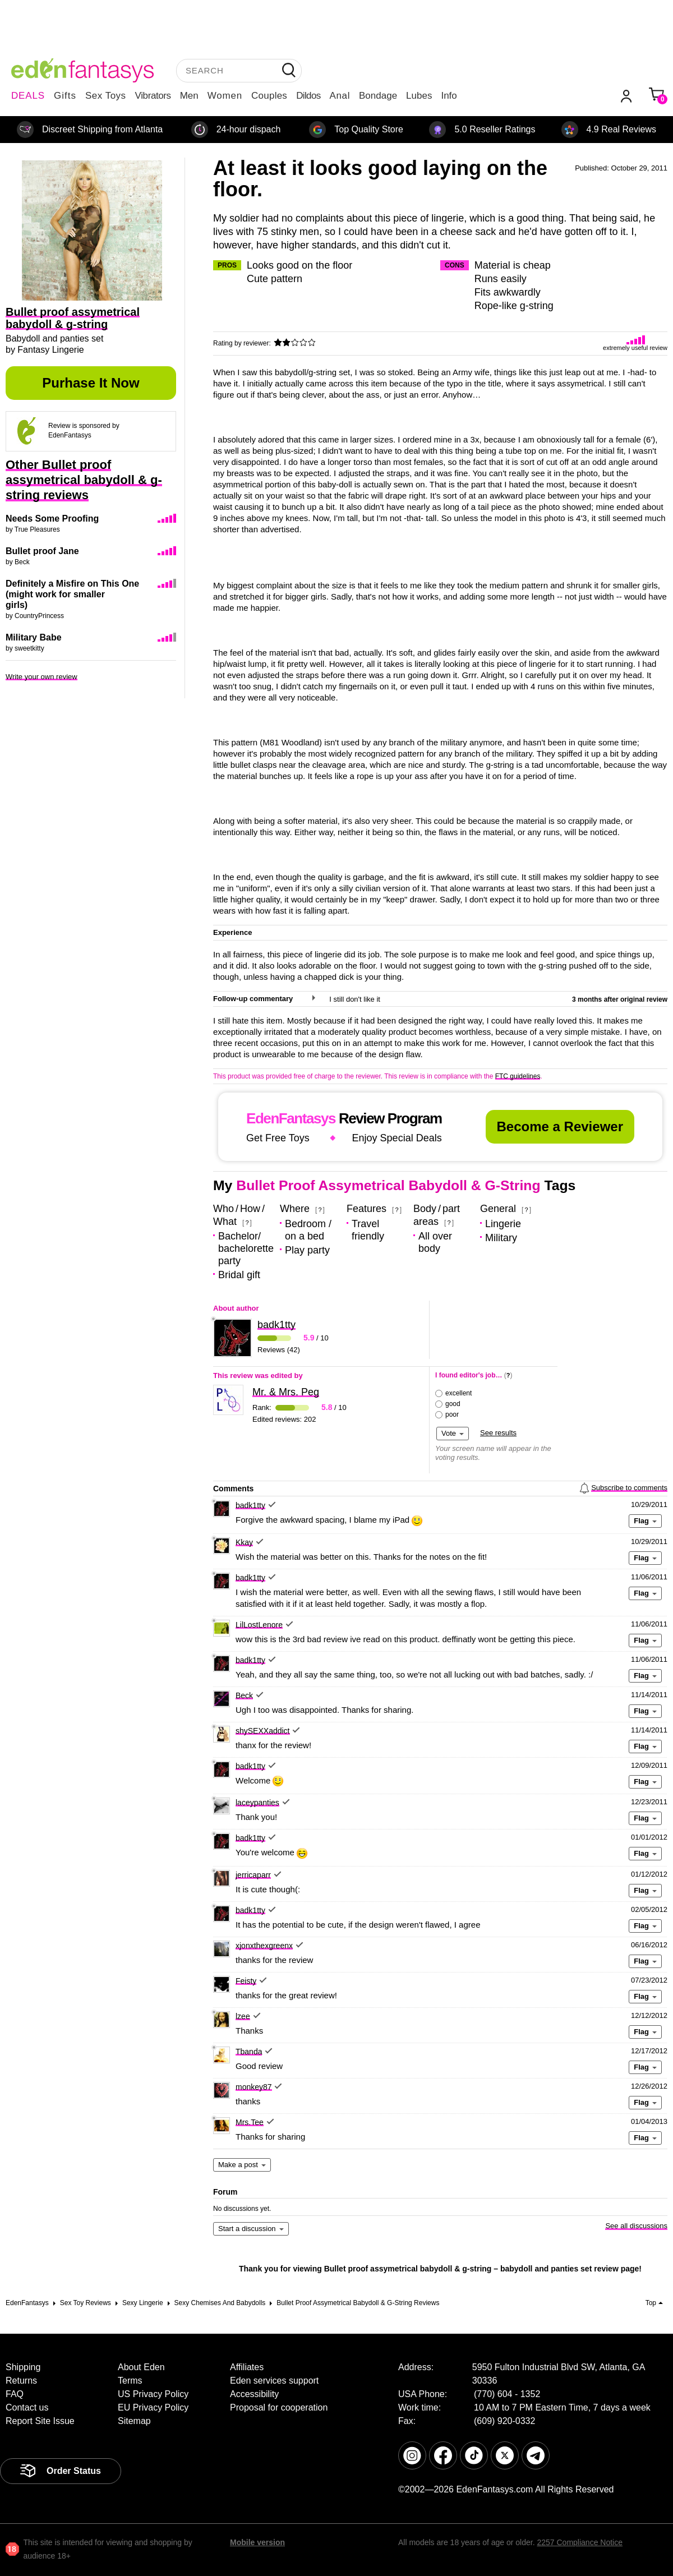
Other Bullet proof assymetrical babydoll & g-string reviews (84, 480)
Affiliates (247, 2367)
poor (452, 1414)
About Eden (141, 2367)
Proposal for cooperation (279, 2407)
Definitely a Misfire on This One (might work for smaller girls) (72, 594)
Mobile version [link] (257, 2542)
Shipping (23, 2367)
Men (189, 95)
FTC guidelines (518, 1076)
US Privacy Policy (153, 2394)
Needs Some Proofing (52, 518)
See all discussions (636, 2226)
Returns (21, 2380)
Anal (340, 95)
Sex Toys (105, 95)
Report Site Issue (40, 2421)
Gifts (65, 95)
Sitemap (134, 2421)
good (452, 1404)
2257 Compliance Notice (580, 2542)
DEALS (28, 95)
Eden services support (274, 2380)
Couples (269, 95)
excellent (458, 1393)
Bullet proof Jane (42, 551)
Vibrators (153, 95)
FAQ (15, 2394)
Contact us (27, 2407)
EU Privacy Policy (153, 2407)
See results (498, 1432)
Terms (130, 2380)
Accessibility (254, 2394)
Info (449, 95)
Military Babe (34, 637)
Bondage (378, 95)
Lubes (419, 95)
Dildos (308, 95)
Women (225, 95)
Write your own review (41, 676)
